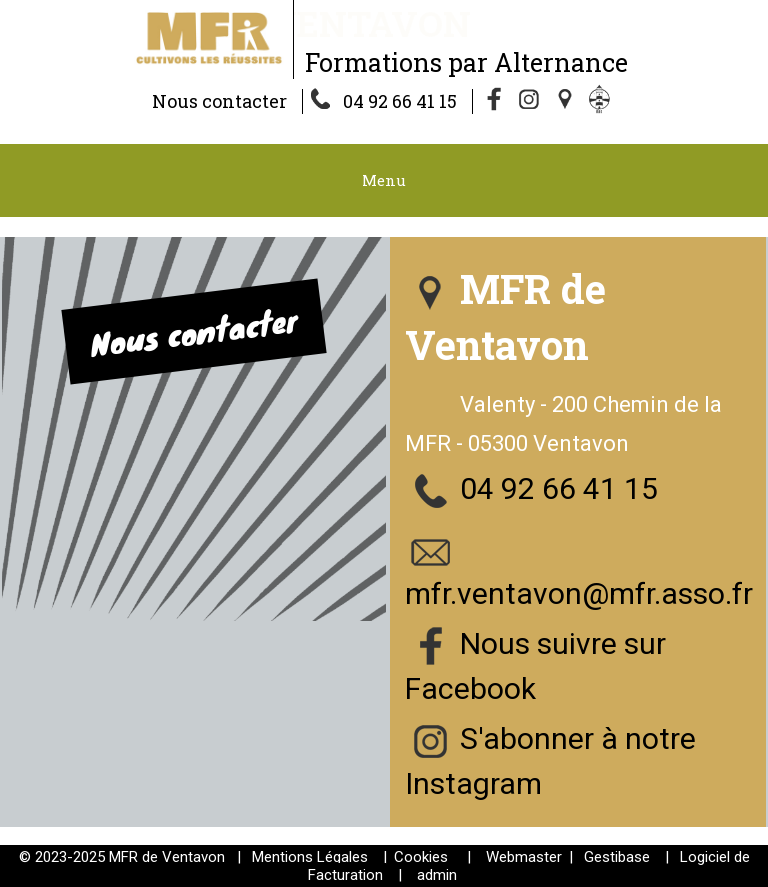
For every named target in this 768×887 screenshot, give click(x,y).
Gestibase (617, 857)
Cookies (421, 857)
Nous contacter (219, 101)
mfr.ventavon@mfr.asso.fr (579, 593)
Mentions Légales (310, 857)
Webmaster (524, 857)
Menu (384, 180)
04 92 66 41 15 (400, 101)
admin (437, 875)
